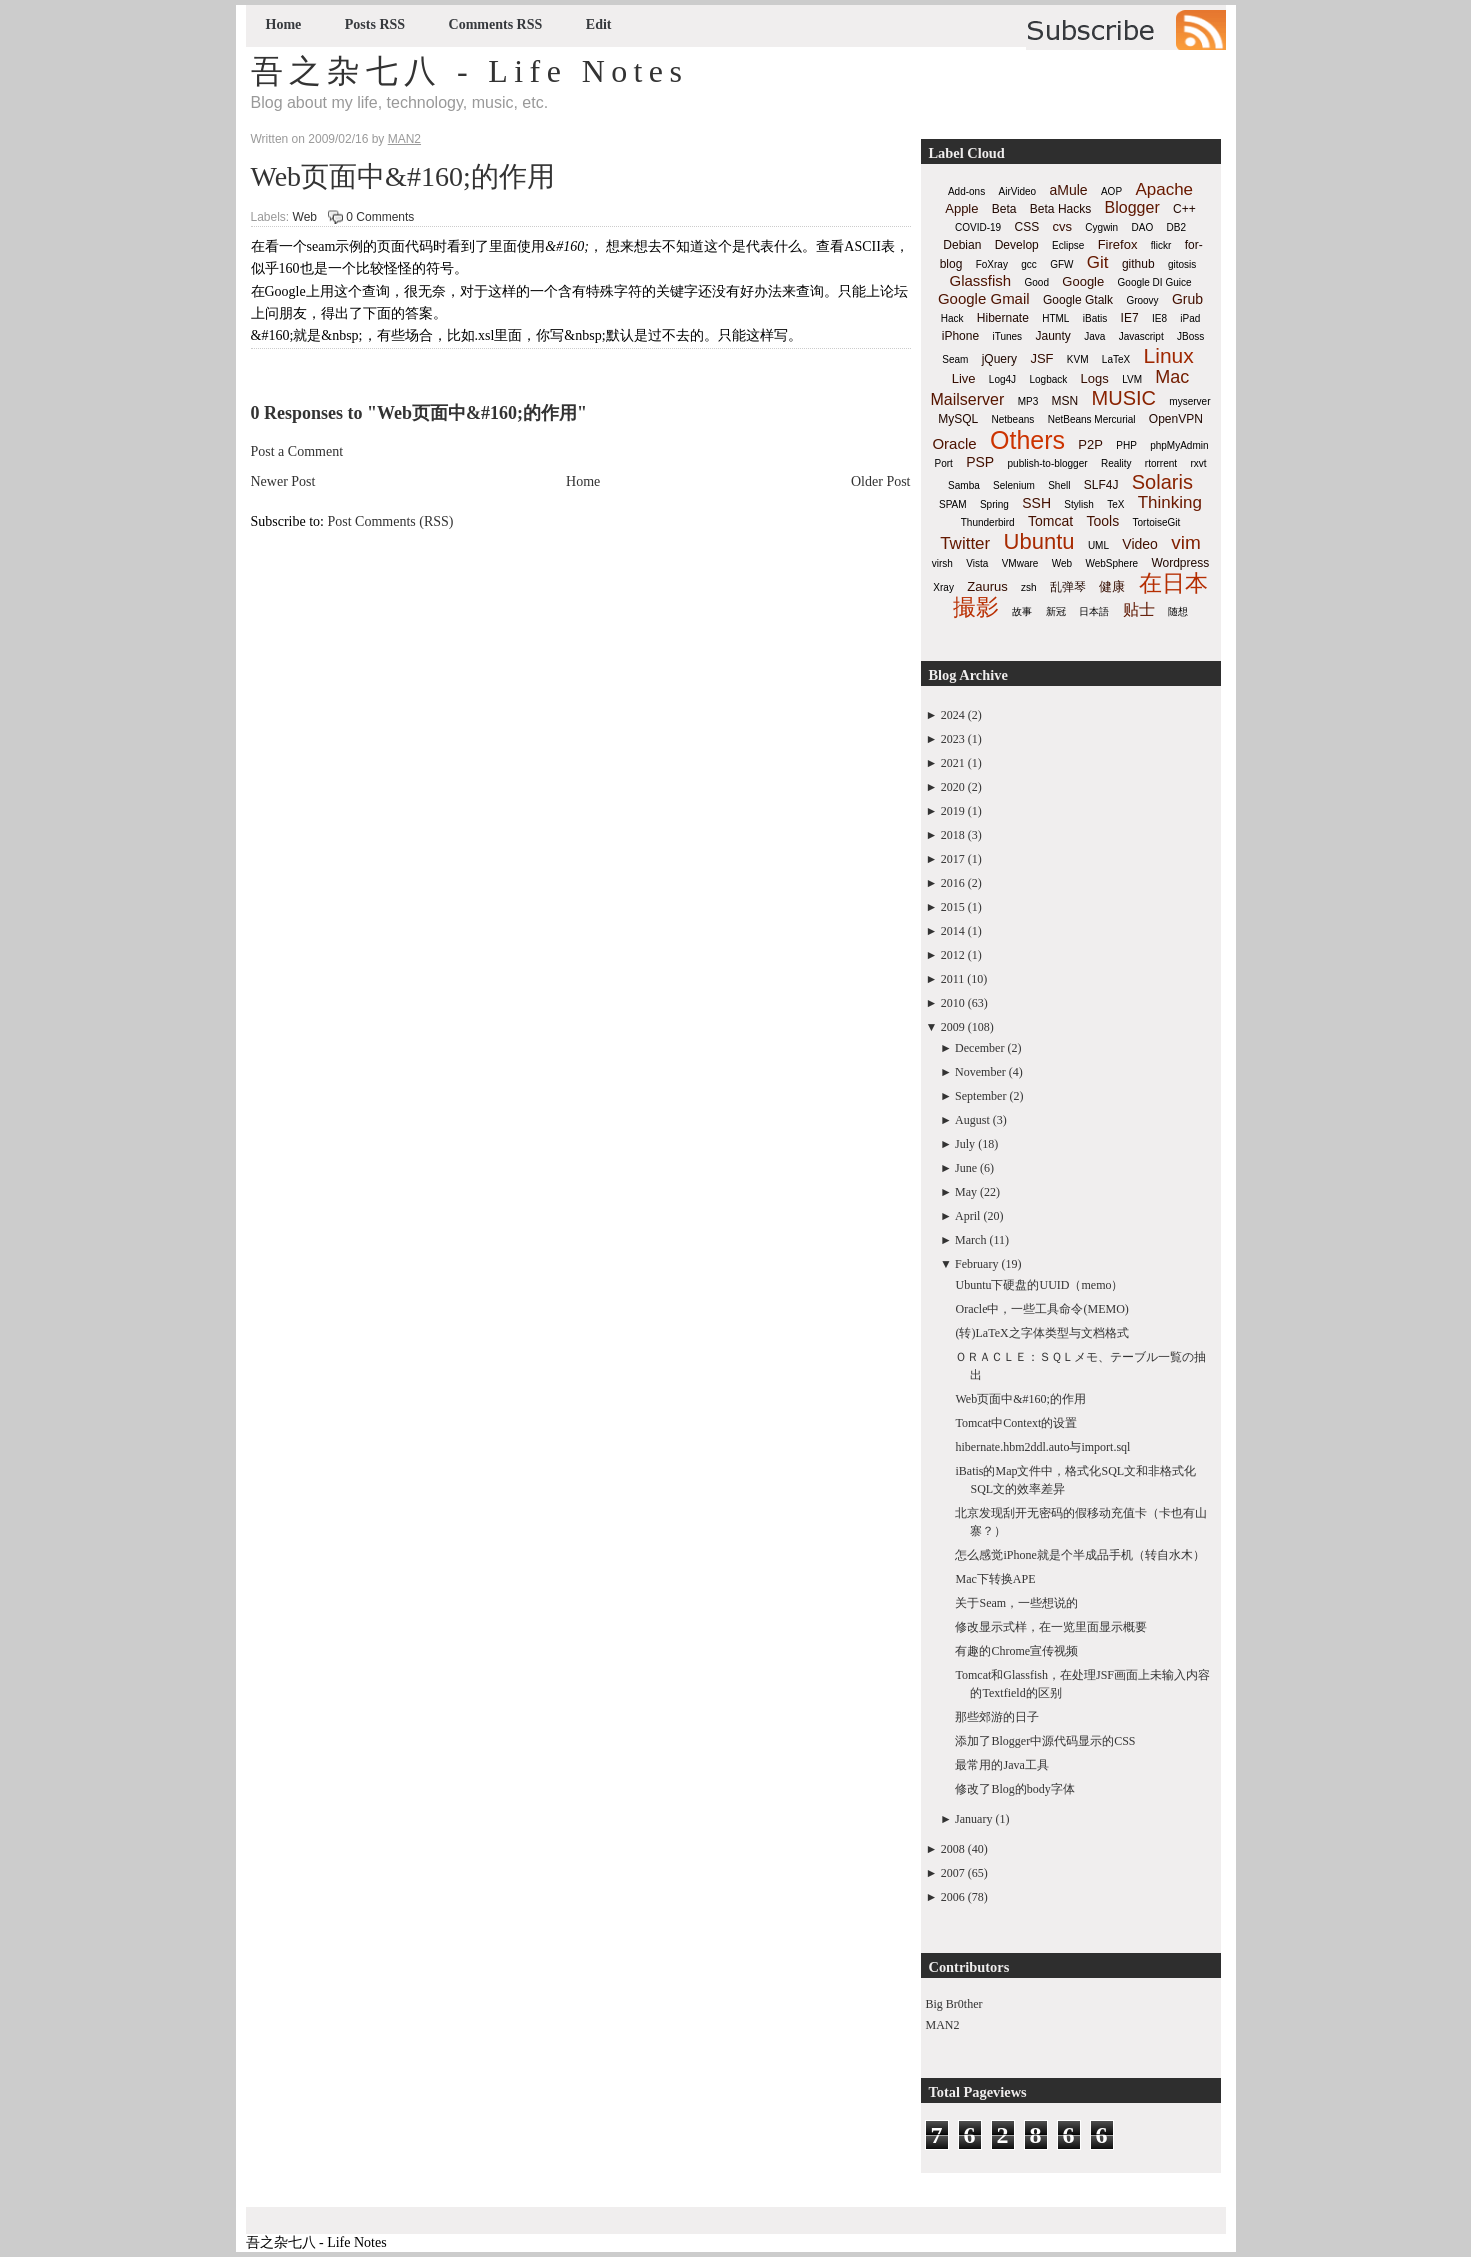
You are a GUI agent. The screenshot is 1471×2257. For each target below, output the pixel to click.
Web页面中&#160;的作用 (403, 176)
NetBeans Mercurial (1092, 419)
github (1138, 264)
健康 (1112, 586)
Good (1037, 282)
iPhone (960, 336)
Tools (1102, 521)
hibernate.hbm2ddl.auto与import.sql (1042, 1447)
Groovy (1142, 300)
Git (1098, 262)
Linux (1169, 355)
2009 (953, 1027)
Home (284, 24)
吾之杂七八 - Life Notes (470, 71)
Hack (952, 318)
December (979, 1048)
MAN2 (943, 2025)
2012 (953, 955)
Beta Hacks (1060, 209)
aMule (1068, 190)
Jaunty (1052, 336)
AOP (1111, 191)
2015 (953, 907)
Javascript (1141, 336)
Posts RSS (375, 24)
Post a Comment (297, 451)
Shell (1059, 485)
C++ (1184, 209)
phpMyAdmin (1179, 445)
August (972, 1120)
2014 (953, 931)
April (967, 1216)
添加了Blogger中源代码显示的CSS (1045, 1741)
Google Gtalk (1078, 300)
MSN (1065, 401)
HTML (1055, 318)
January (973, 1819)
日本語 (1094, 611)
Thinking (1170, 502)
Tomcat (1050, 521)
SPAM (953, 504)
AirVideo (1018, 191)
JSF (1041, 358)
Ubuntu (1039, 541)
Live (964, 378)
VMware (1020, 563)
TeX (1115, 504)
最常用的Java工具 (1001, 1765)
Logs (1095, 378)
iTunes (1007, 336)
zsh (1029, 587)
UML (1098, 545)
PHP (1126, 445)
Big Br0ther (954, 2004)
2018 (953, 835)
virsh (942, 563)
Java (1094, 336)
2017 (953, 859)
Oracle (954, 443)
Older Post (881, 481)
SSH (1036, 503)
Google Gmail (984, 298)
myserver (1189, 401)
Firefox (1118, 244)
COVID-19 (978, 227)
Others (1027, 440)
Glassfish (980, 280)
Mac (1172, 377)
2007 (953, 1873)
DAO (1143, 227)
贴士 (1139, 609)
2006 (953, 1897)
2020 (953, 787)
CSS (1026, 227)
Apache (1164, 189)
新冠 (1056, 611)
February (976, 1264)
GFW (1061, 264)
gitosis (1182, 264)
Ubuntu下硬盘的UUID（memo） (1039, 1285)
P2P (1090, 444)
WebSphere (1111, 563)
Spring (994, 504)
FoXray (992, 264)
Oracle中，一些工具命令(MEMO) (1041, 1309)
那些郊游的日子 (997, 1717)
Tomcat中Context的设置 (1016, 1423)
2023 (953, 739)
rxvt (1198, 463)
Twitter (965, 543)
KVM (1078, 359)
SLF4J (1101, 485)
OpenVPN (1176, 419)
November (980, 1072)
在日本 (1173, 583)
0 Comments (380, 217)
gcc (1029, 264)
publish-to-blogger (1048, 463)
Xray (943, 587)
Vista (977, 563)
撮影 (976, 607)
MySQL (958, 419)
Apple (961, 208)
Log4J (1002, 379)
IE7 (1130, 318)
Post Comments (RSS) (391, 521)
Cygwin (1101, 227)
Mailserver (968, 399)
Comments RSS (496, 24)
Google (1083, 281)
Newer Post (283, 481)
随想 (1178, 611)
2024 (953, 715)
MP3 (1028, 401)
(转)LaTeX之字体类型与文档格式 (1041, 1333)
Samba (964, 485)
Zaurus (987, 586)
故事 (1022, 611)
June (966, 1168)
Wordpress (1180, 563)
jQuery (999, 359)
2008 (953, 1849)
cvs (1063, 226)
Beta (1004, 209)
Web (305, 217)
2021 (953, 763)
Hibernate (1003, 318)
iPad (1190, 318)
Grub (1187, 299)
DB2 (1176, 227)
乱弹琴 (1068, 587)
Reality (1116, 463)
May (966, 1192)
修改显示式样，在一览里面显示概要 (1051, 1627)
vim (1186, 542)
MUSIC (1124, 398)
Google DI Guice (1155, 282)
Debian (962, 245)
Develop (1017, 245)
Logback (1048, 379)
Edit (599, 24)
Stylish (1078, 504)
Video (1140, 544)
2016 (953, 883)
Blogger (1132, 207)
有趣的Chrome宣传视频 (1016, 1651)
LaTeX (1116, 359)
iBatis (1095, 318)
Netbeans (1013, 419)
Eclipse (1068, 245)
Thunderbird (988, 522)
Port (943, 463)
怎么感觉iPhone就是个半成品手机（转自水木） (1079, 1555)
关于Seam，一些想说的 (1016, 1603)
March (970, 1240)
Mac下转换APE (995, 1579)
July (965, 1144)
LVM (1132, 379)
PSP (980, 462)
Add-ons (966, 191)
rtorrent (1161, 463)
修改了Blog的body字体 (1014, 1789)
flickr (1161, 245)
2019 (953, 811)
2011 (953, 979)
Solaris (1162, 482)
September (980, 1096)
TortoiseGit (1156, 522)
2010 (953, 1003)
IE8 (1159, 318)
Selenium (1014, 485)
